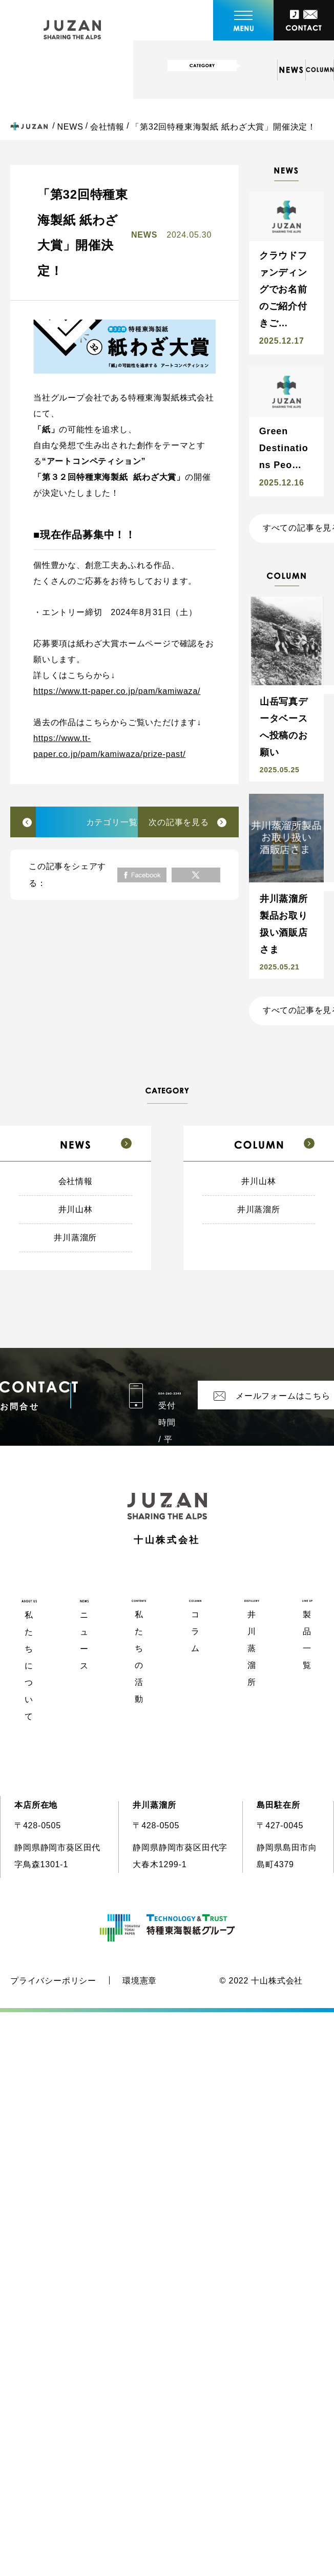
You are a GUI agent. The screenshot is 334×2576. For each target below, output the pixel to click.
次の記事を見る (179, 822)
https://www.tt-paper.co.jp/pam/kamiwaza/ (116, 691)
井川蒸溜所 (75, 1237)
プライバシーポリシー (53, 1980)
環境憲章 (139, 1980)
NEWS (70, 126)
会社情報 (107, 126)
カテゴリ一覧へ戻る (124, 822)
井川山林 (75, 1209)
